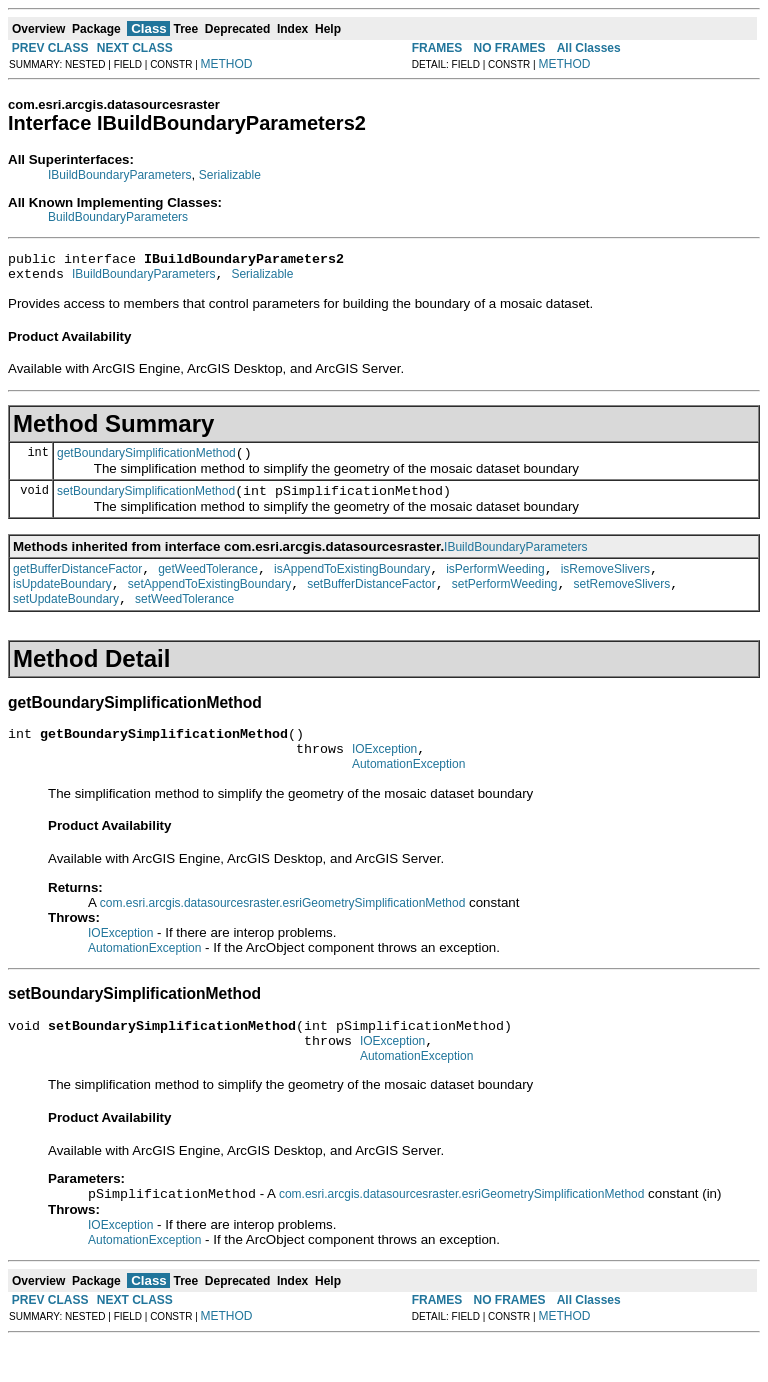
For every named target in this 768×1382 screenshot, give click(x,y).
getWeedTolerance (208, 584)
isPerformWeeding (495, 584)
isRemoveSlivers (605, 584)
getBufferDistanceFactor (77, 584)
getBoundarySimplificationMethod (146, 462)
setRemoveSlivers (622, 602)
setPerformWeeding (505, 602)
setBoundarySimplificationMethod (146, 503)
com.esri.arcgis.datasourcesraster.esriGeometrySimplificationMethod (282, 933)
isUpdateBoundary (62, 602)
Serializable (230, 175)
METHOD (227, 64)
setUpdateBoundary (66, 620)
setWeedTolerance (184, 620)
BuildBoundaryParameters (118, 217)
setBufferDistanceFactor (371, 602)
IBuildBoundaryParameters (119, 175)
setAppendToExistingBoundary (209, 602)
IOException (384, 776)
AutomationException (408, 794)
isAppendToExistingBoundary (352, 584)
